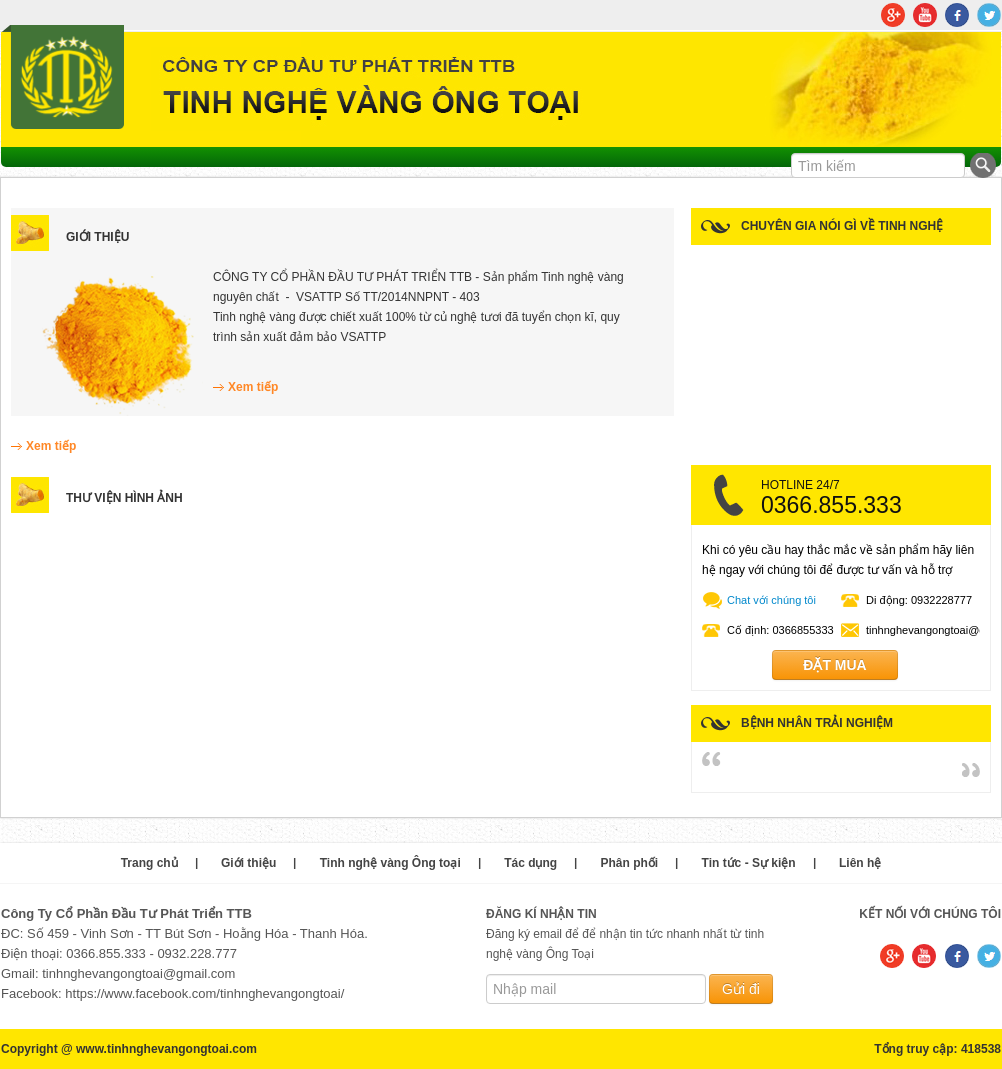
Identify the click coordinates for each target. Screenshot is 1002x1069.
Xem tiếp (253, 387)
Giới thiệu (97, 237)
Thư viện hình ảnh (124, 498)
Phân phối (630, 863)
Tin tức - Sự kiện (749, 863)
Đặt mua (834, 665)
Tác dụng (530, 863)
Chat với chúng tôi (771, 600)
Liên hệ (860, 863)
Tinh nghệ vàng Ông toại (390, 863)
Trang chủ (149, 863)
